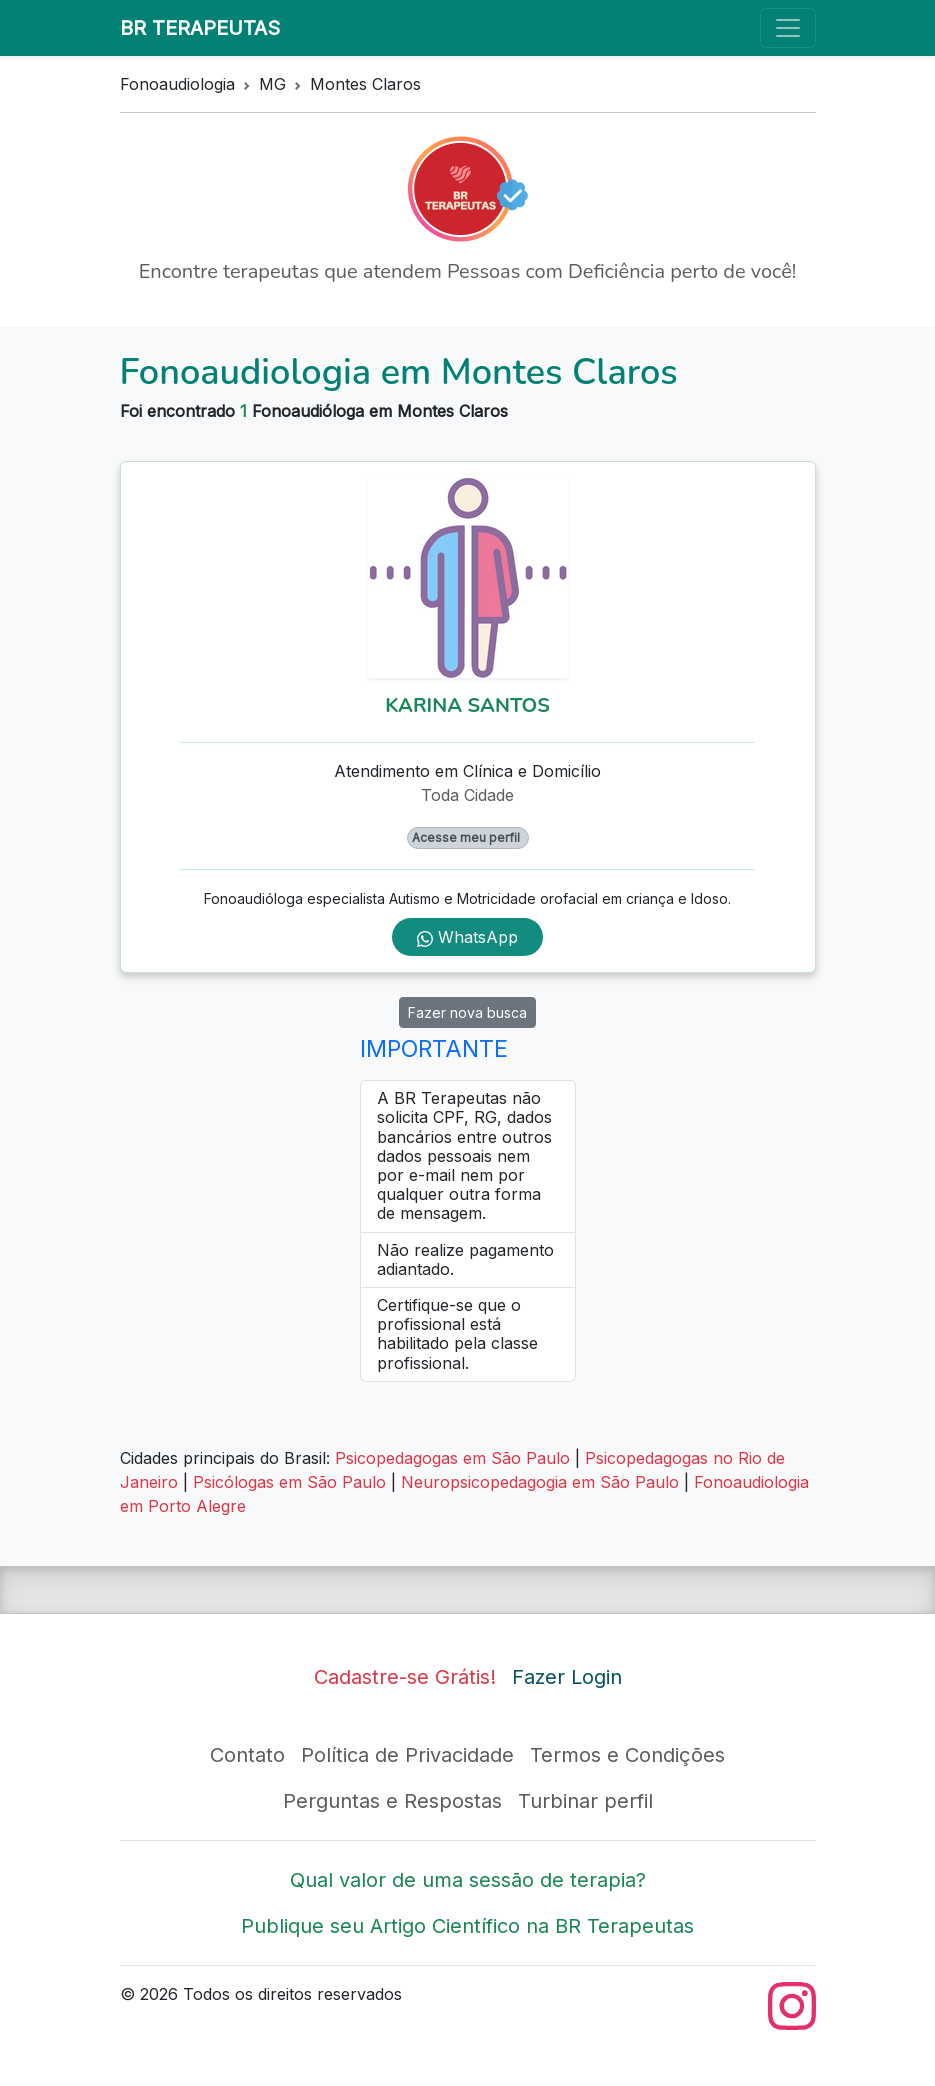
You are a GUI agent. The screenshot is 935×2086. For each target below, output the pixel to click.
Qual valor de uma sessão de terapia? (468, 1880)
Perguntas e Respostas (392, 1801)
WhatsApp (467, 937)
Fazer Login (567, 1677)
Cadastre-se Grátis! (405, 1677)
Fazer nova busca (467, 1012)
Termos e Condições (627, 1755)
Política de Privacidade (407, 1755)
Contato (247, 1755)
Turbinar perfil (585, 1801)
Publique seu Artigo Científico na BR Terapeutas (467, 1926)
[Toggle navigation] (788, 28)
